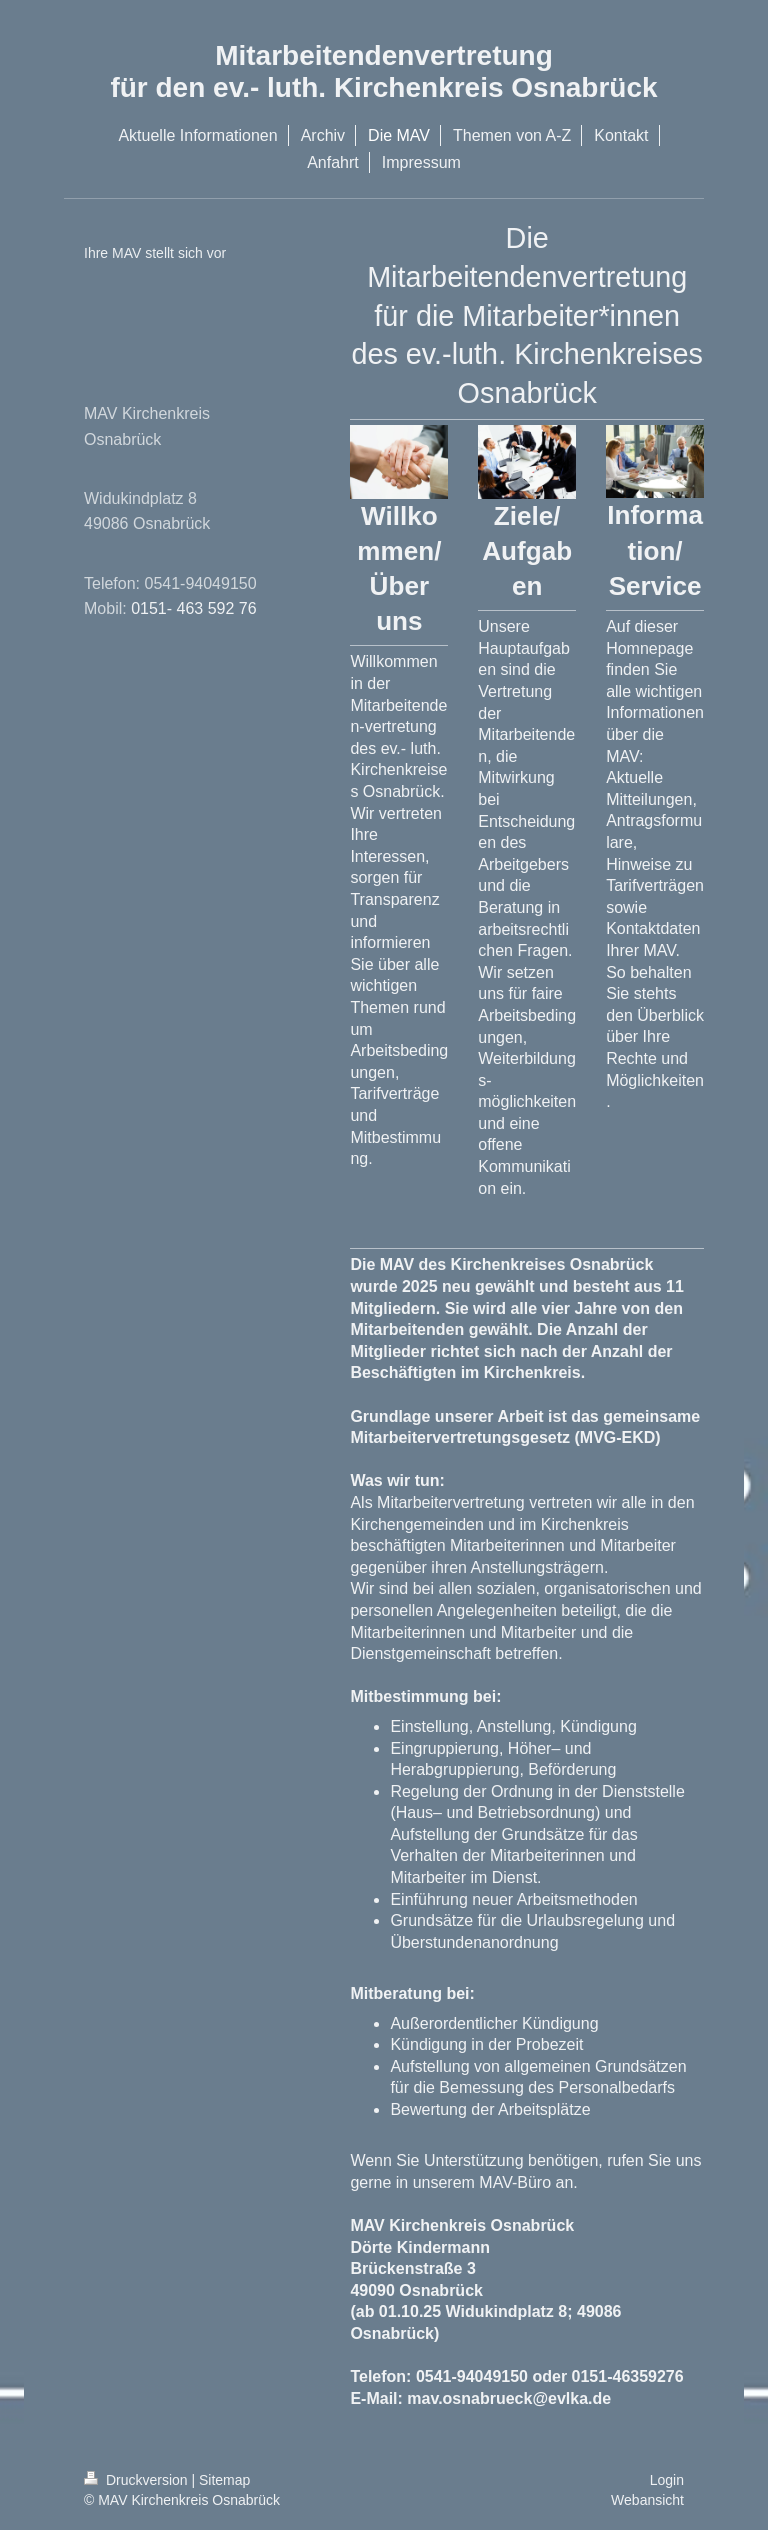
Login (667, 2480)
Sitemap (224, 2480)
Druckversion (137, 2480)
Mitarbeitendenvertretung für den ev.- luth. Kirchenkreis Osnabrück (383, 71)
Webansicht (647, 2500)
